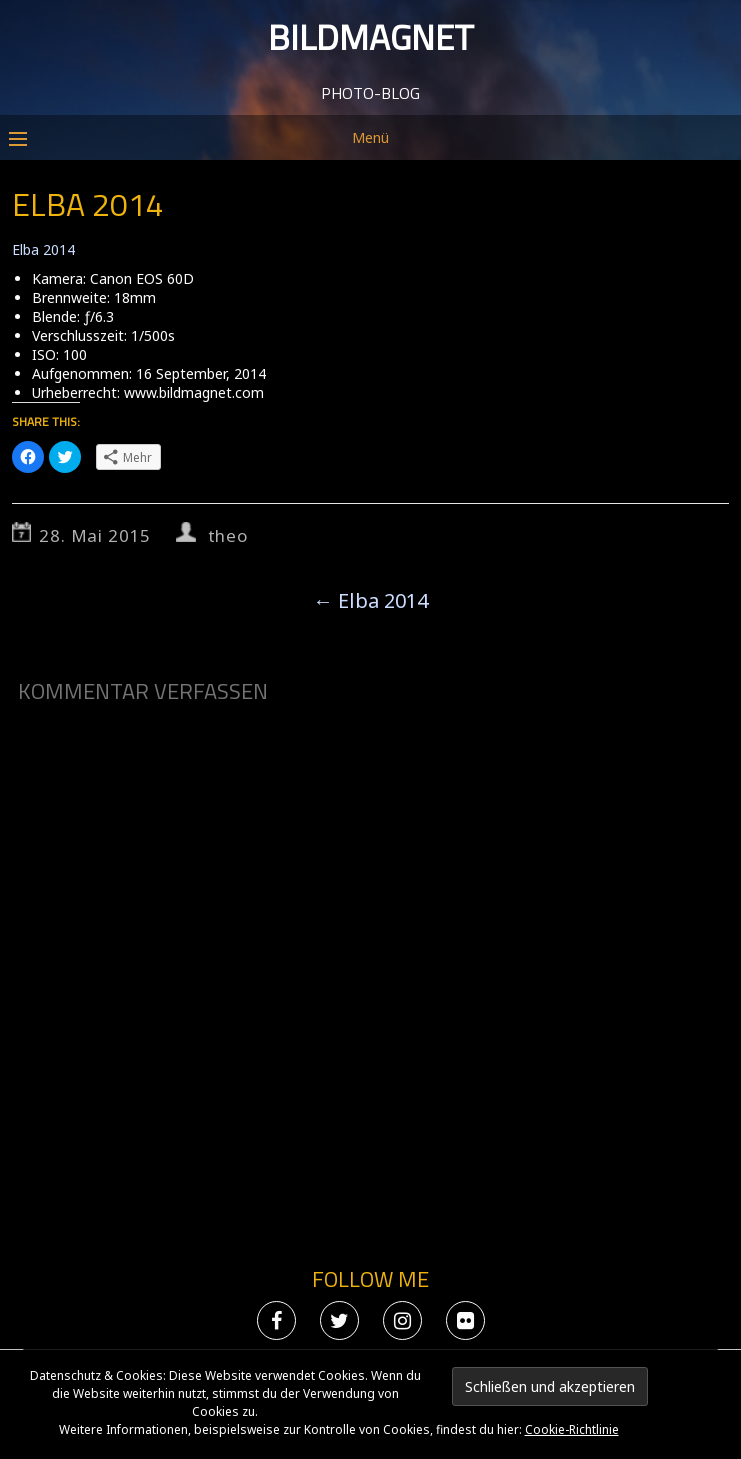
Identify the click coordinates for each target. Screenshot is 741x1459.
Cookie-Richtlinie (572, 1429)
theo (228, 535)
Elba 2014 (43, 249)
